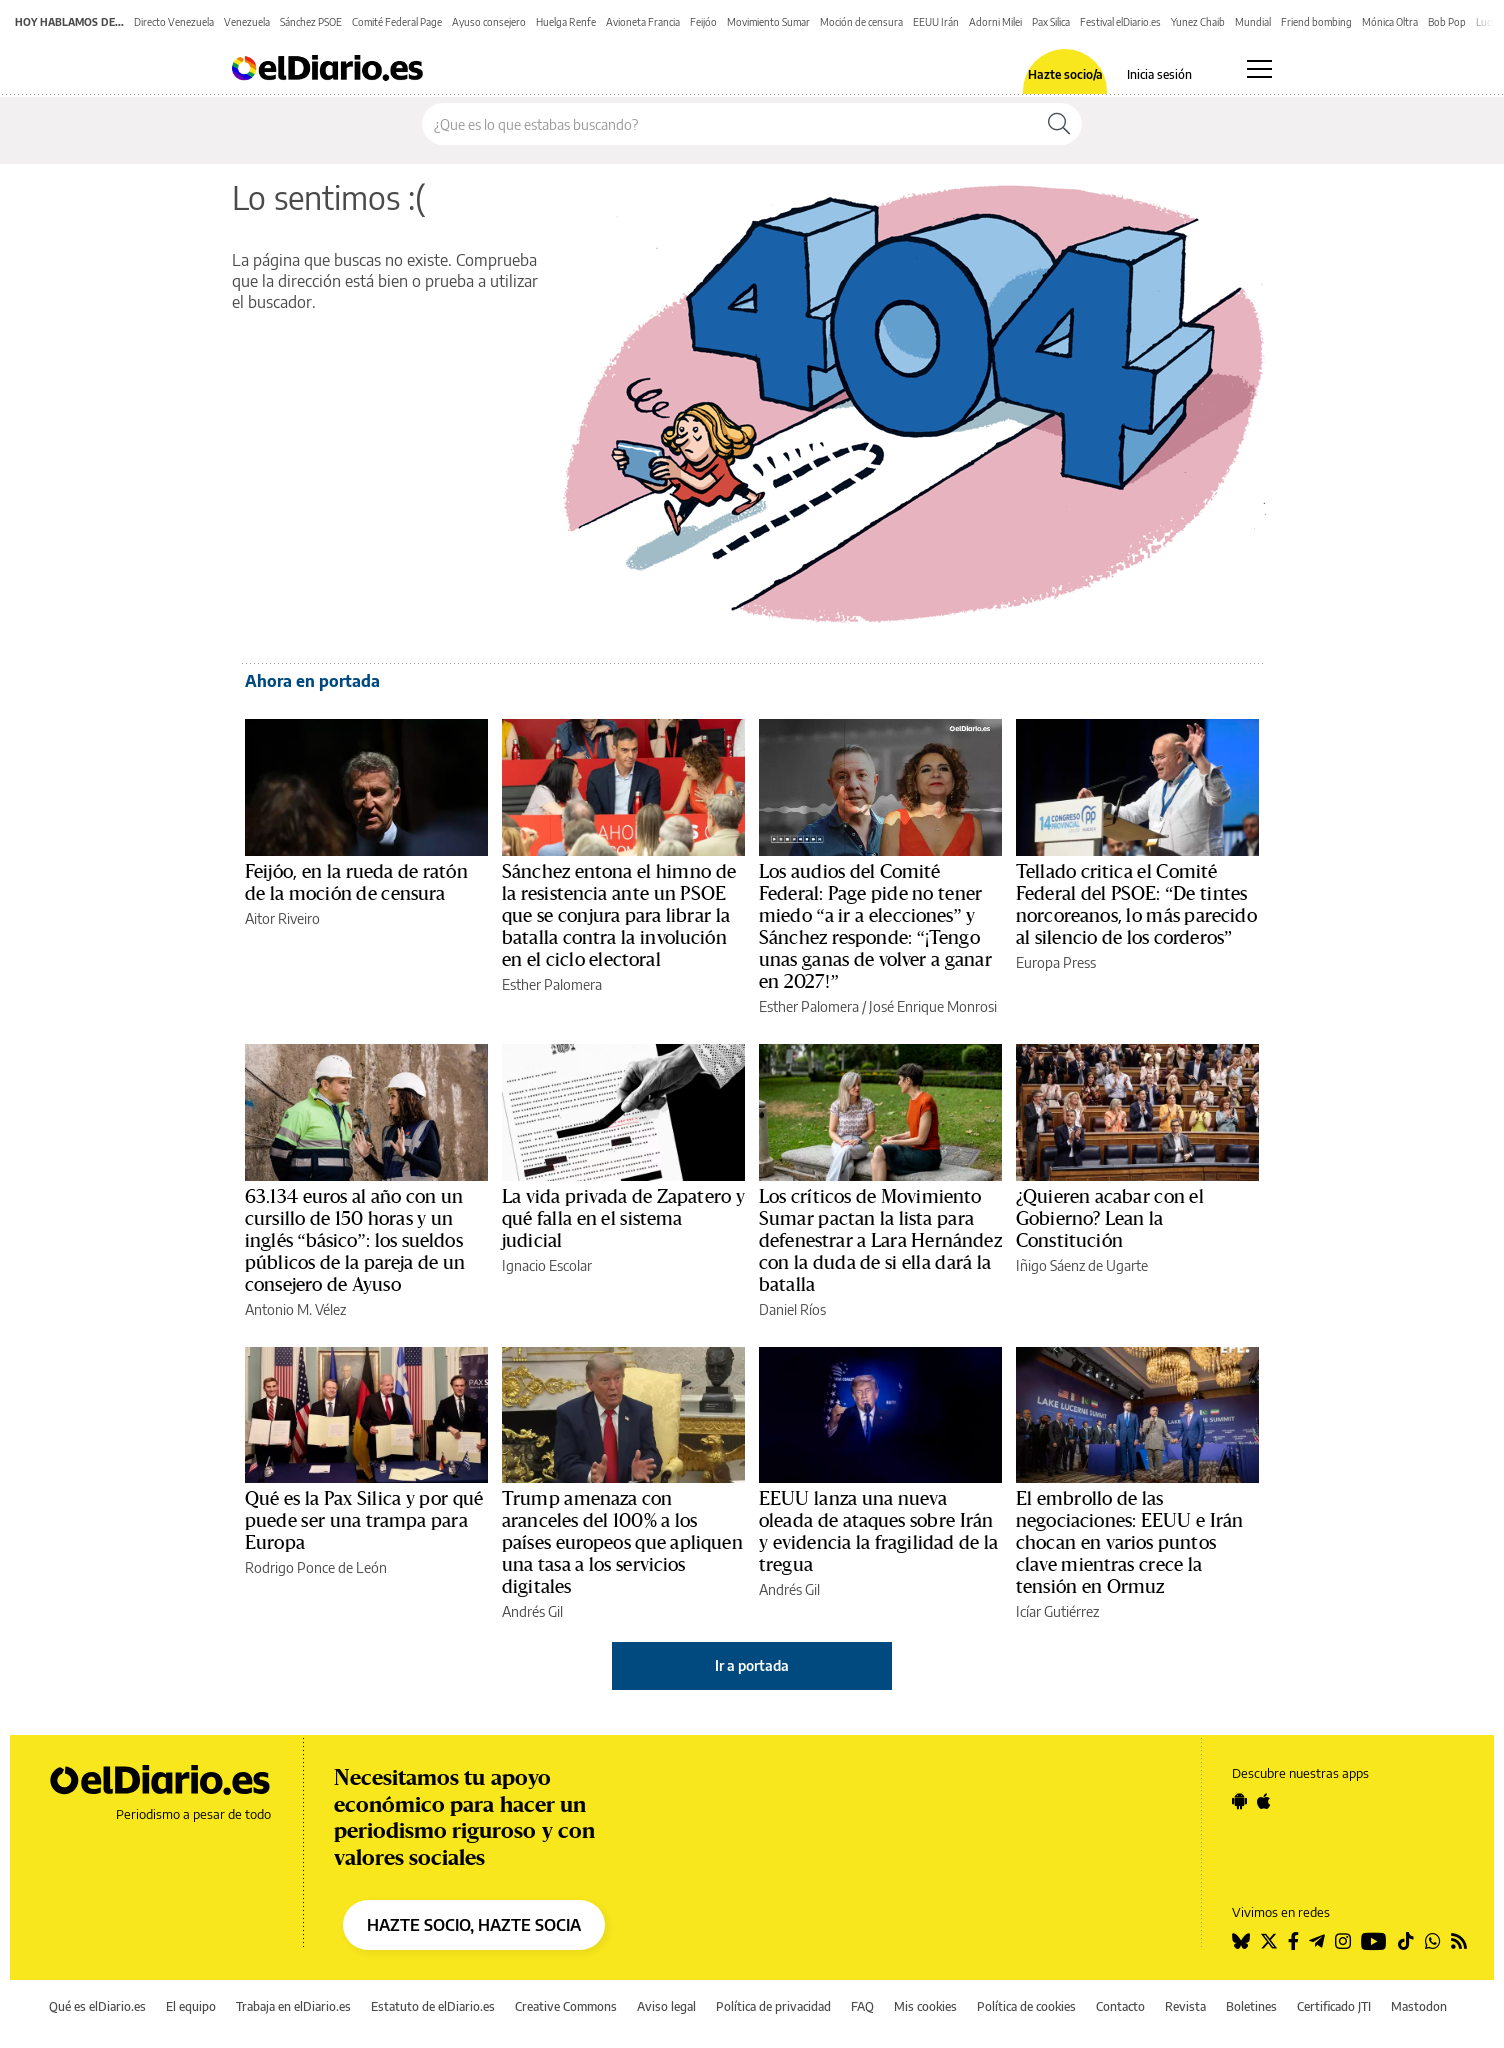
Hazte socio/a (1065, 75)
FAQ (862, 2006)
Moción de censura (861, 22)
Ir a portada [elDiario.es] (752, 1665)
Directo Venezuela (174, 22)
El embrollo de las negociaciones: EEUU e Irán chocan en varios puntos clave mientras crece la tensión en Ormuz (1129, 1543)
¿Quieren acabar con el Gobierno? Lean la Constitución (1110, 1219)
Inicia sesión (1159, 75)
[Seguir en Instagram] (1343, 1941)
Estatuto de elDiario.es (433, 2006)
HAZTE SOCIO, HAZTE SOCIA (474, 1925)
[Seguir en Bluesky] (1241, 1941)
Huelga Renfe (566, 22)
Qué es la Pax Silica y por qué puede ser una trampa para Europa (364, 1521)
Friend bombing (1316, 22)
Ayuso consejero (489, 22)
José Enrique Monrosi (933, 1006)
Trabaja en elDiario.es (293, 2006)
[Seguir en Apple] (1264, 1801)
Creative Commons (566, 2006)
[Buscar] (1059, 124)
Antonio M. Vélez (295, 1309)
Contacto (1120, 2006)
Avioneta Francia (643, 22)
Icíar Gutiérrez (1057, 1611)
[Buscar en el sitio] (729, 124)
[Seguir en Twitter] (1269, 1941)
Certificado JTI (1334, 2006)
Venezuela (247, 22)
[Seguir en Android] (1239, 1801)
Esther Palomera (552, 984)
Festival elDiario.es (1120, 22)
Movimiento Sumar (768, 22)
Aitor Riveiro (282, 918)
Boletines (1251, 2006)
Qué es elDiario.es (97, 2006)
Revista (1185, 2006)
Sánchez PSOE (311, 22)
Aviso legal (666, 2006)
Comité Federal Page (397, 22)
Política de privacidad (773, 2006)
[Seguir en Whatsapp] (1433, 1941)
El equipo (191, 2006)
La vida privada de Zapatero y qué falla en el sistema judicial (623, 1219)
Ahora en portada (312, 681)
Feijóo (703, 22)
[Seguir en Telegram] (1317, 1941)
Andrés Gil (532, 1611)
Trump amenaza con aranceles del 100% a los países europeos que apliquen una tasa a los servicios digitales (622, 1543)
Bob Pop (1447, 22)
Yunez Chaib (1198, 22)
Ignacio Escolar (547, 1265)
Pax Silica (1051, 22)
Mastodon (1419, 2006)
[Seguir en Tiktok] (1406, 1941)
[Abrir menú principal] (1259, 69)
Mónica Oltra (1390, 22)
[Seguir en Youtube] (1374, 1941)
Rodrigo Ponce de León (316, 1567)
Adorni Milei (995, 22)
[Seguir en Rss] (1459, 1941)
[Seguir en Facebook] (1293, 1941)
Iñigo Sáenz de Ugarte (1082, 1265)
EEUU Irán (936, 22)
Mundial (1253, 22)
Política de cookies (1026, 2006)
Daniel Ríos (792, 1309)
